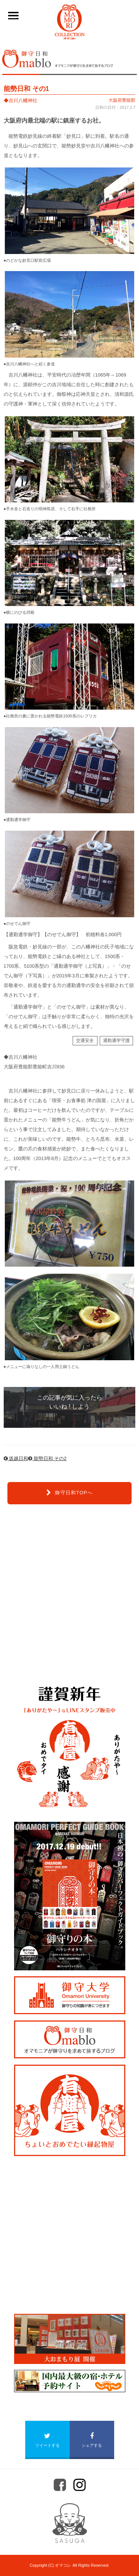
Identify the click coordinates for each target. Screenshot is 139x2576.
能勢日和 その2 (47, 1458)
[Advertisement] (69, 1594)
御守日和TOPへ (69, 1493)
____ (11, 15)
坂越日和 (16, 1458)
